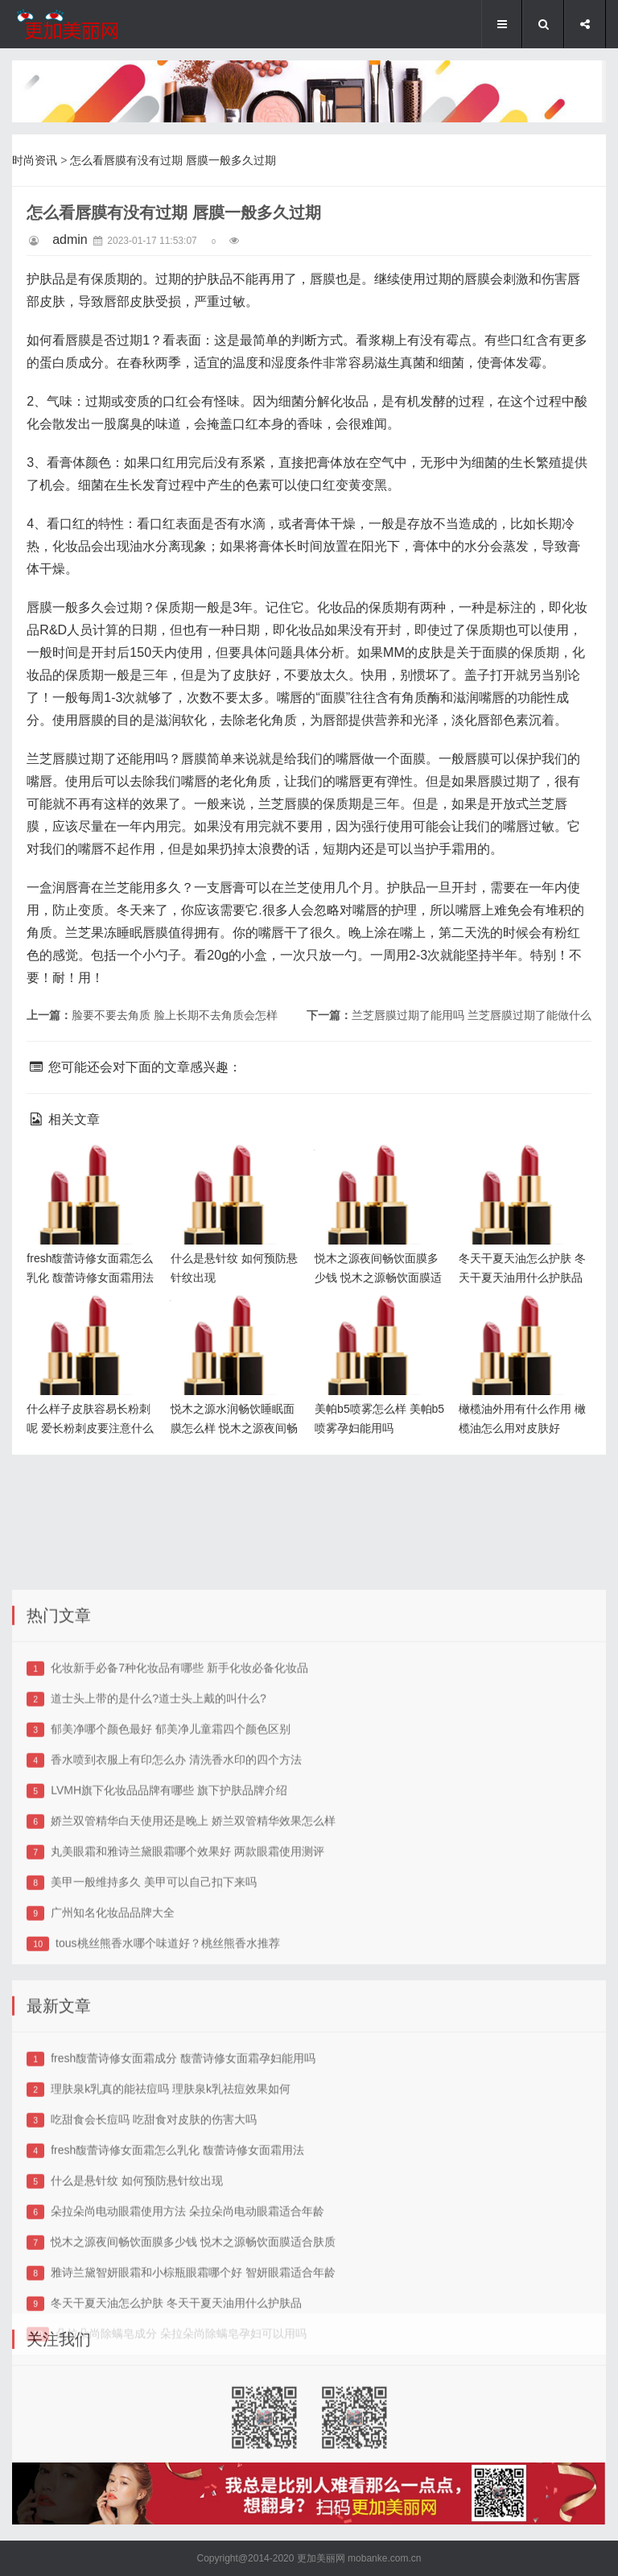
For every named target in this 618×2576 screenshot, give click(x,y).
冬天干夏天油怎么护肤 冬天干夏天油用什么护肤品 (523, 1170)
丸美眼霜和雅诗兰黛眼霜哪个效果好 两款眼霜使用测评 (187, 2023)
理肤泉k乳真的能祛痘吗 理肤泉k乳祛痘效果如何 (170, 2261)
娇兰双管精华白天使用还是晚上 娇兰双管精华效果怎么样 (193, 1993)
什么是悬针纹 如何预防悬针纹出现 (137, 2353)
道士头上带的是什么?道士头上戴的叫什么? (158, 1870)
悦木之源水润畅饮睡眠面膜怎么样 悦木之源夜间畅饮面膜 (237, 1320)
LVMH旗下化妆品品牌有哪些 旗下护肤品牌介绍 (169, 1962)
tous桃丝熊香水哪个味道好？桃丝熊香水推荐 (167, 2115)
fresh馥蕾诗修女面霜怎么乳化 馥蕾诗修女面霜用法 (93, 1170)
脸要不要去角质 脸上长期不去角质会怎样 (175, 1015)
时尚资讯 (34, 160)
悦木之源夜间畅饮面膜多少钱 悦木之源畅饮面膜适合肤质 (381, 1170)
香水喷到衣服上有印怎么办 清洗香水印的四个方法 (176, 1932)
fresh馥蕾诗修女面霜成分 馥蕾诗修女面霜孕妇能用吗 (183, 2230)
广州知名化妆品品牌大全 (113, 2085)
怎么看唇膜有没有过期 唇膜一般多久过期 (173, 160)
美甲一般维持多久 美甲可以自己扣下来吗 (154, 2054)
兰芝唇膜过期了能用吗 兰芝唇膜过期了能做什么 (471, 1015)
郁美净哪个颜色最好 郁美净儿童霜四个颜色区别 (170, 1901)
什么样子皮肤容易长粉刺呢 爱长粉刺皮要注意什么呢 (93, 1320)
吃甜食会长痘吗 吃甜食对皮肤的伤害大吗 (154, 2291)
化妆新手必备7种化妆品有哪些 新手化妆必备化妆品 (179, 1840)
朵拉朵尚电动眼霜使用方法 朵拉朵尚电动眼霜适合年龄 (187, 2383)
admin (70, 239)
